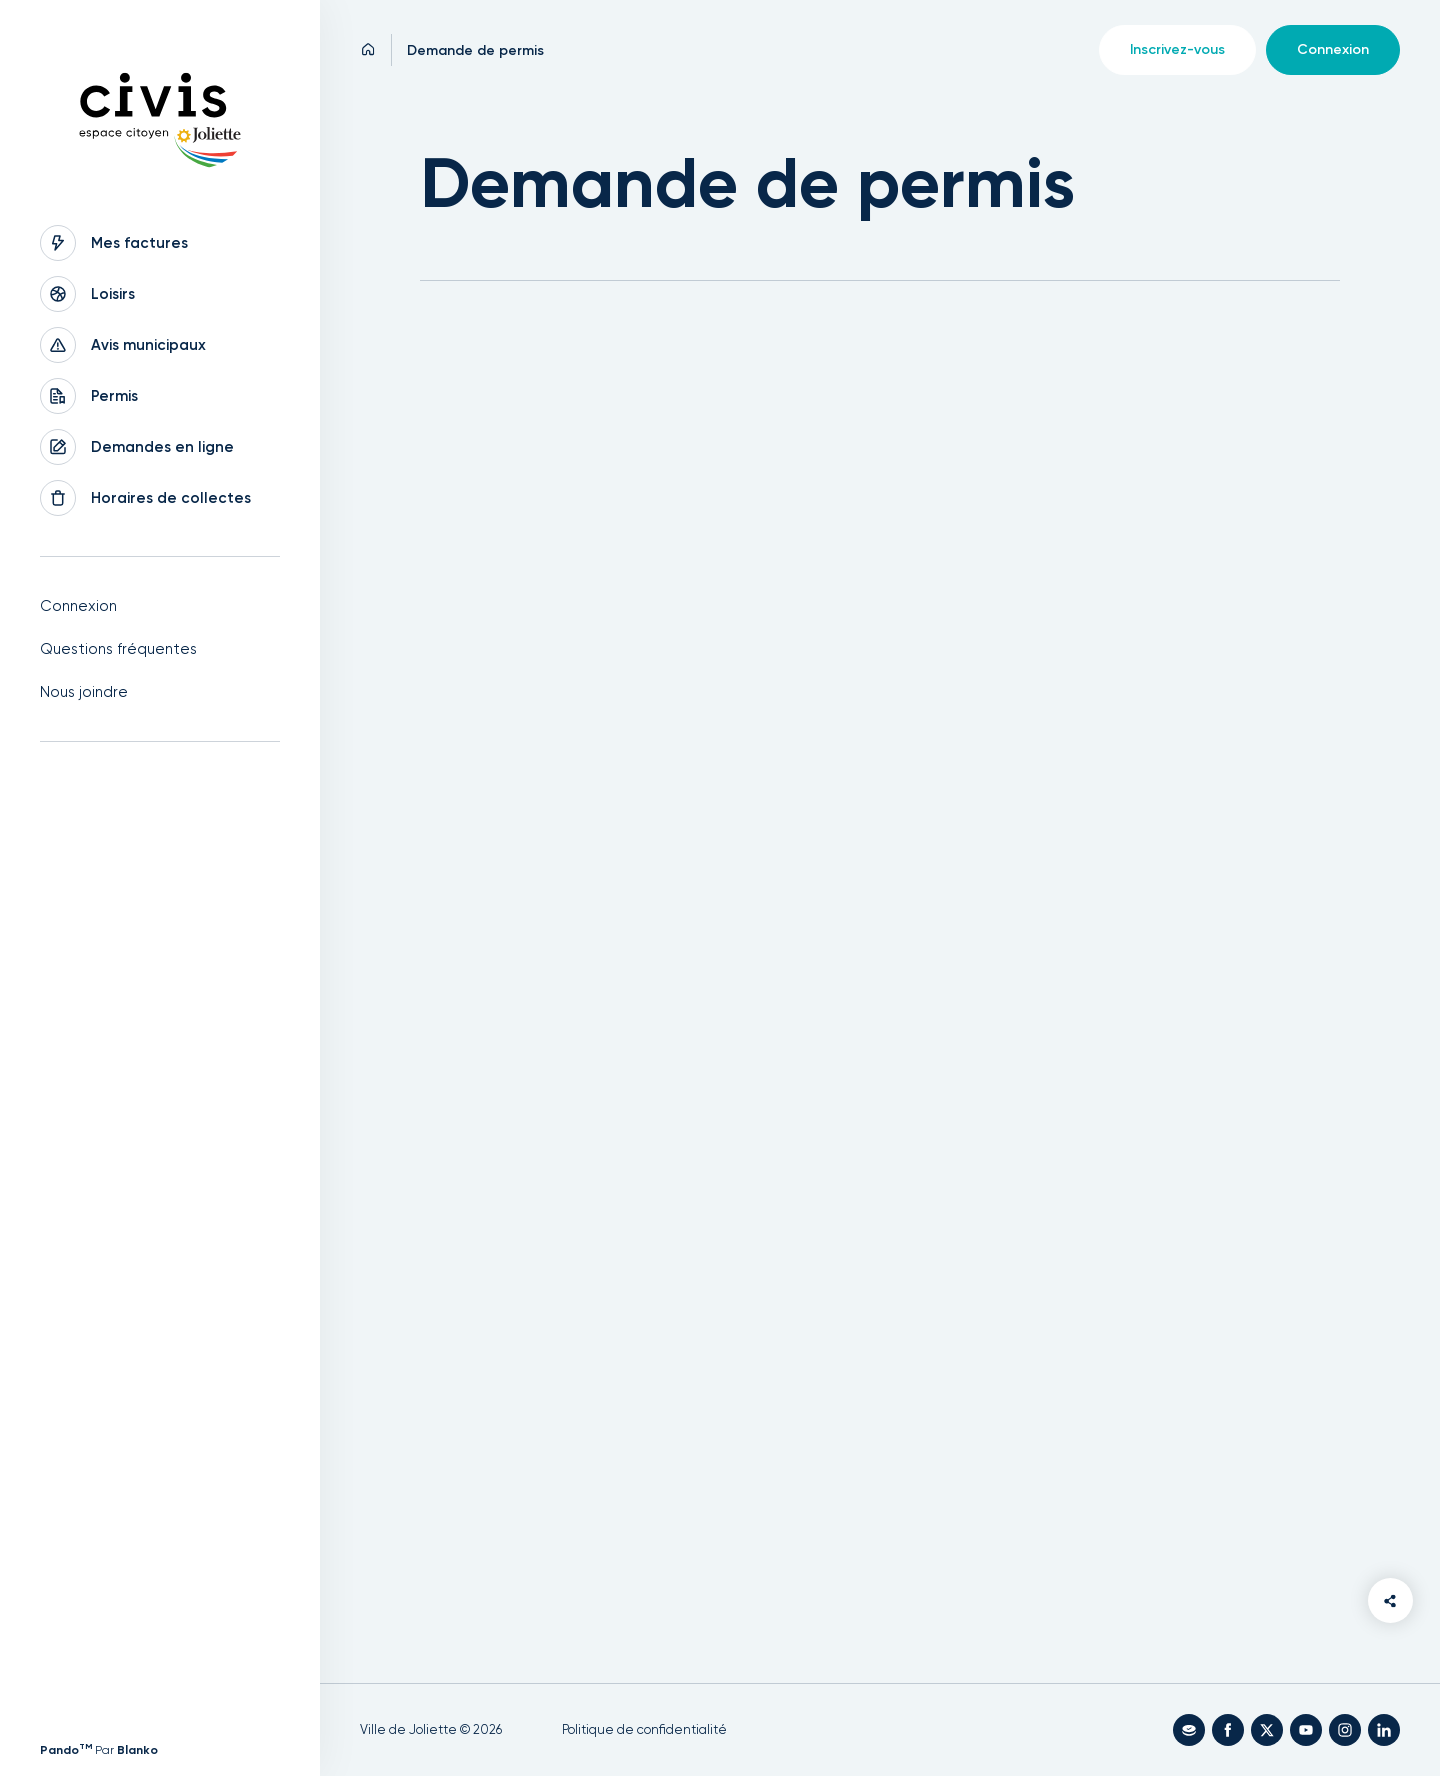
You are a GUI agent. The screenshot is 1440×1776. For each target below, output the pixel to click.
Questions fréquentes (118, 649)
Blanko (137, 1750)
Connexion (78, 606)
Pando (66, 1750)
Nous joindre (84, 692)
